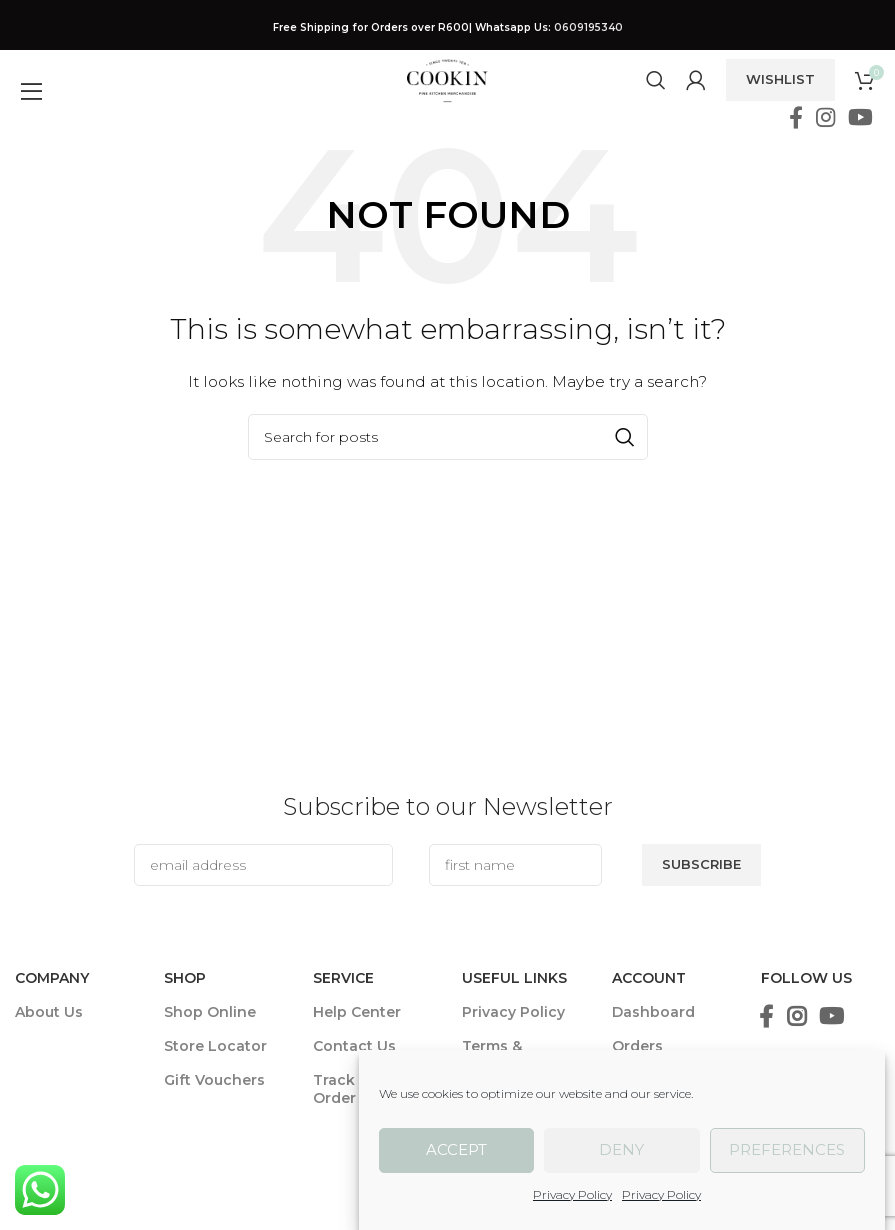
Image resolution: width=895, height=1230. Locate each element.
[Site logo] (447, 79)
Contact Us (354, 1046)
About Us (49, 1012)
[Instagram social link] (825, 118)
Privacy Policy (572, 1194)
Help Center (357, 1012)
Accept (456, 1149)
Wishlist (780, 79)
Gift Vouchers (214, 1080)
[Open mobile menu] (27, 80)
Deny (621, 1149)
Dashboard (653, 1012)
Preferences (787, 1149)
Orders (637, 1046)
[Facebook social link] (795, 118)
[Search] (656, 80)
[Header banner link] (447, 27)
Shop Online (210, 1012)
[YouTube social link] (861, 118)
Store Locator (215, 1046)
